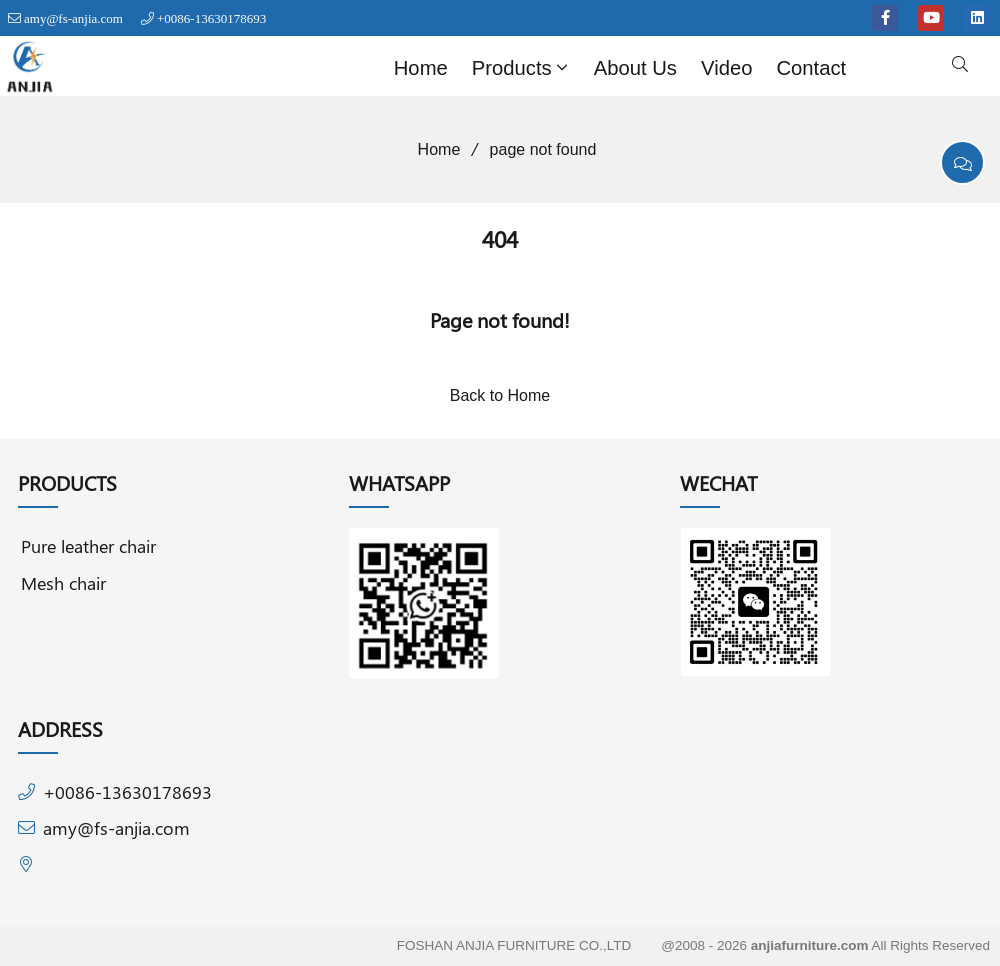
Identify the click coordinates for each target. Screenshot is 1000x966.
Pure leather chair (88, 545)
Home (421, 68)
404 (500, 239)
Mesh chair (63, 582)
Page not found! (500, 319)
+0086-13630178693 (211, 18)
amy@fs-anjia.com (73, 18)
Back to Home (500, 395)
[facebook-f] (885, 18)
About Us (635, 68)
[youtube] (931, 18)
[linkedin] (977, 18)
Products (522, 68)
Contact (811, 68)
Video (726, 68)
